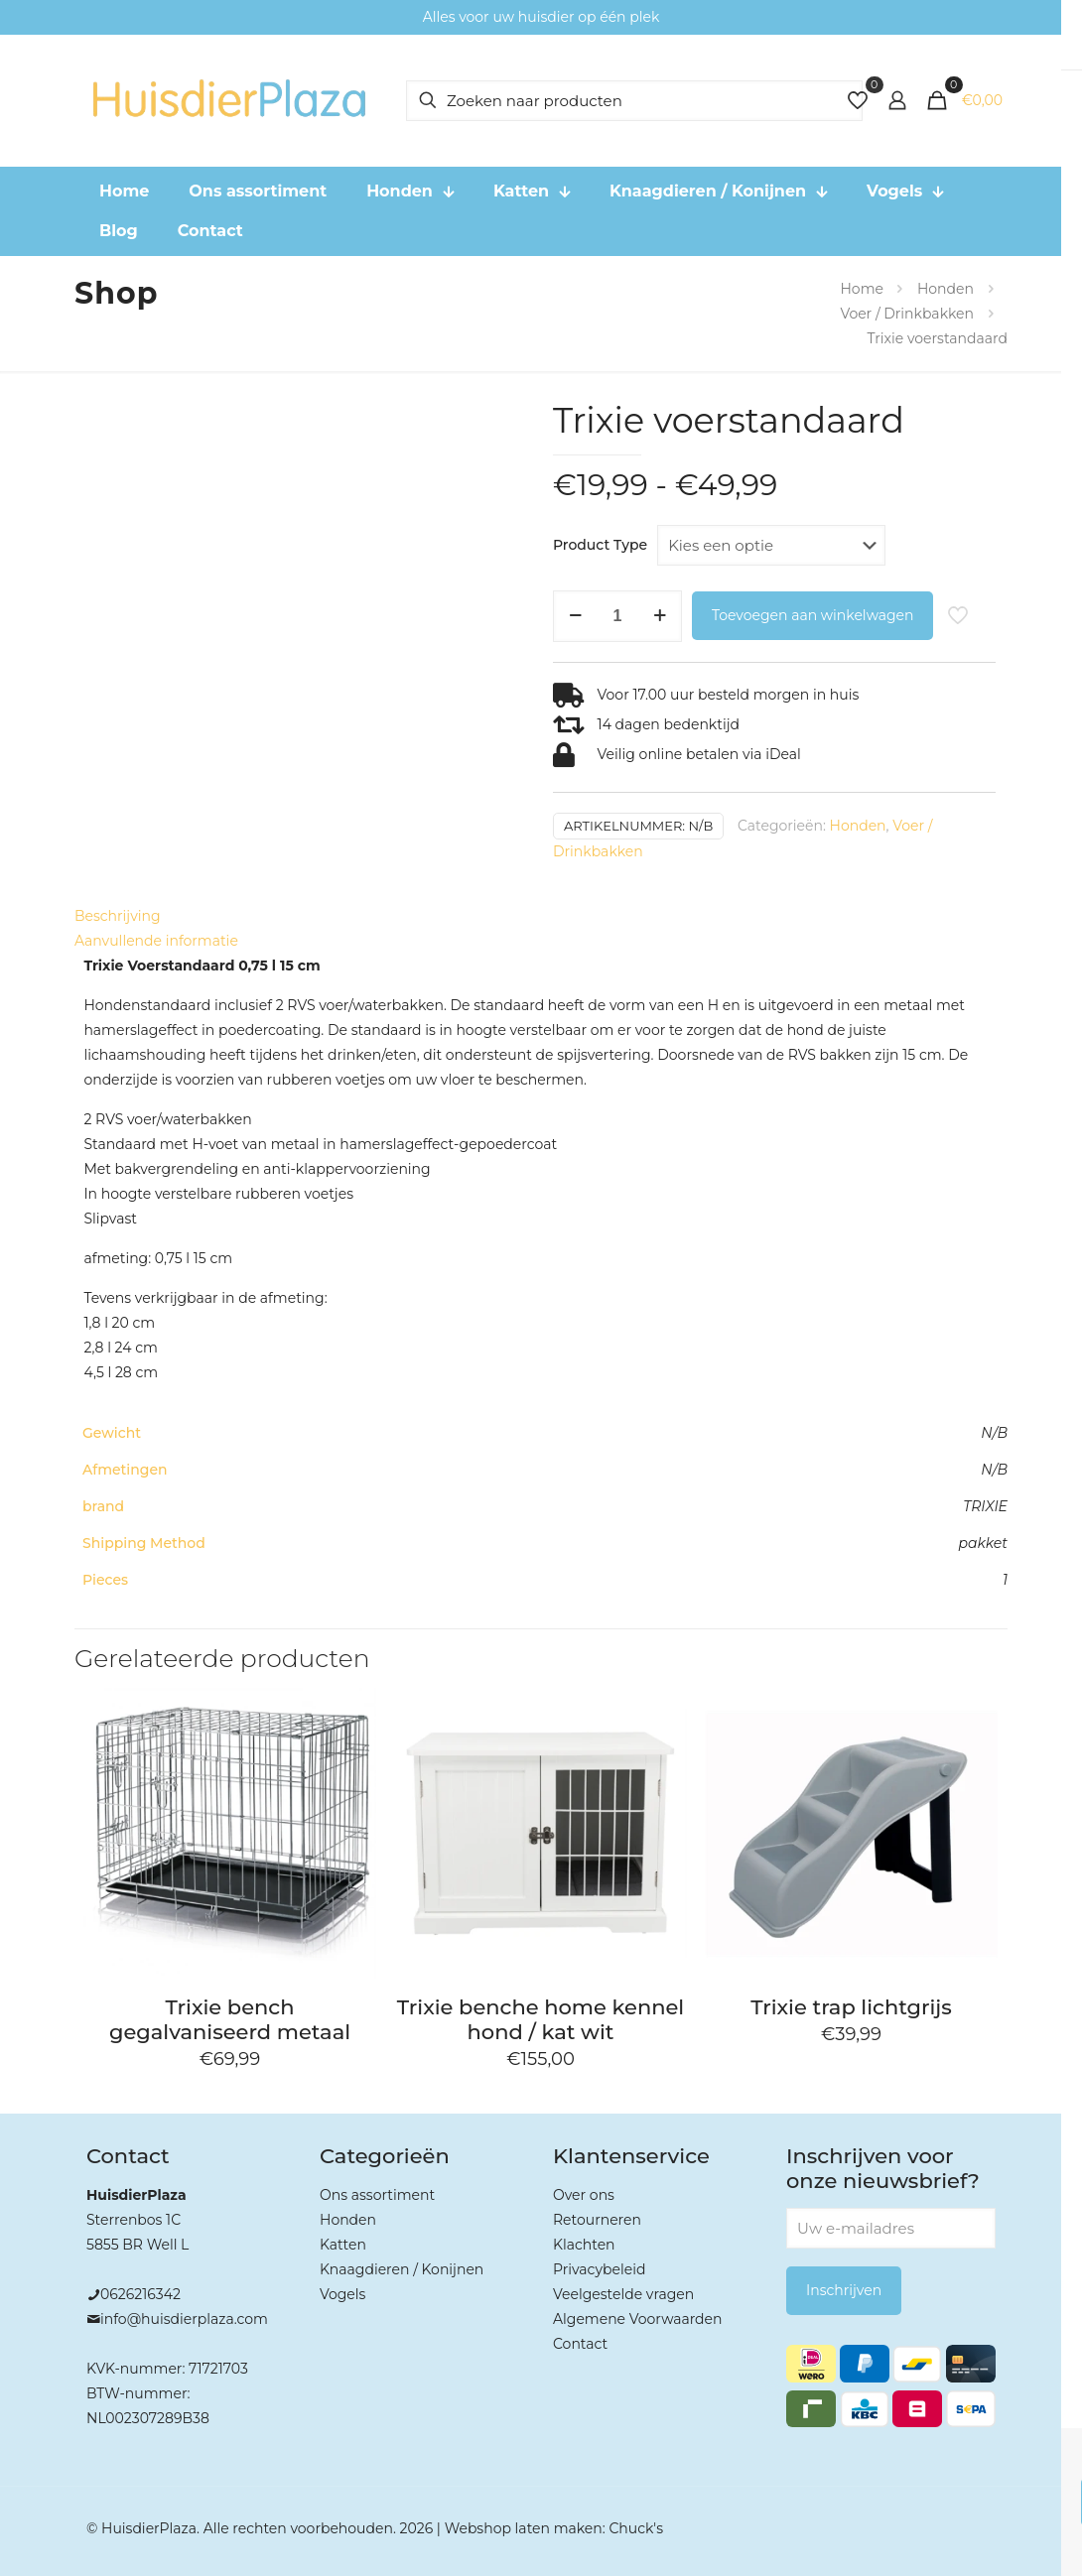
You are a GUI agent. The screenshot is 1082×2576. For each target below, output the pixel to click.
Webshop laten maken (524, 2528)
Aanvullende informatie (156, 941)
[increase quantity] (659, 616)
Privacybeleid (599, 2269)
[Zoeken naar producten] (634, 100)
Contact (580, 2344)
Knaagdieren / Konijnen (401, 2269)
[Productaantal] (617, 616)
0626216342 (140, 2294)
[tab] (541, 916)
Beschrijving (117, 916)
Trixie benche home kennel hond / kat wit (540, 2019)
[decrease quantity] (575, 616)
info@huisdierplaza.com (184, 2319)
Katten (343, 2245)
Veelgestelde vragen (623, 2294)
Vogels (342, 2294)
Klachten (584, 2245)
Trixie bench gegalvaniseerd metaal (229, 2019)
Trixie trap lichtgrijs (851, 2007)
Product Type (600, 545)
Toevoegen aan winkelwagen (812, 615)
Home (861, 289)
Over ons (583, 2195)
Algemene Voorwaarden (638, 2319)
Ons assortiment (377, 2195)
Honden (945, 289)
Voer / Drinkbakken (907, 313)
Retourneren (597, 2220)
